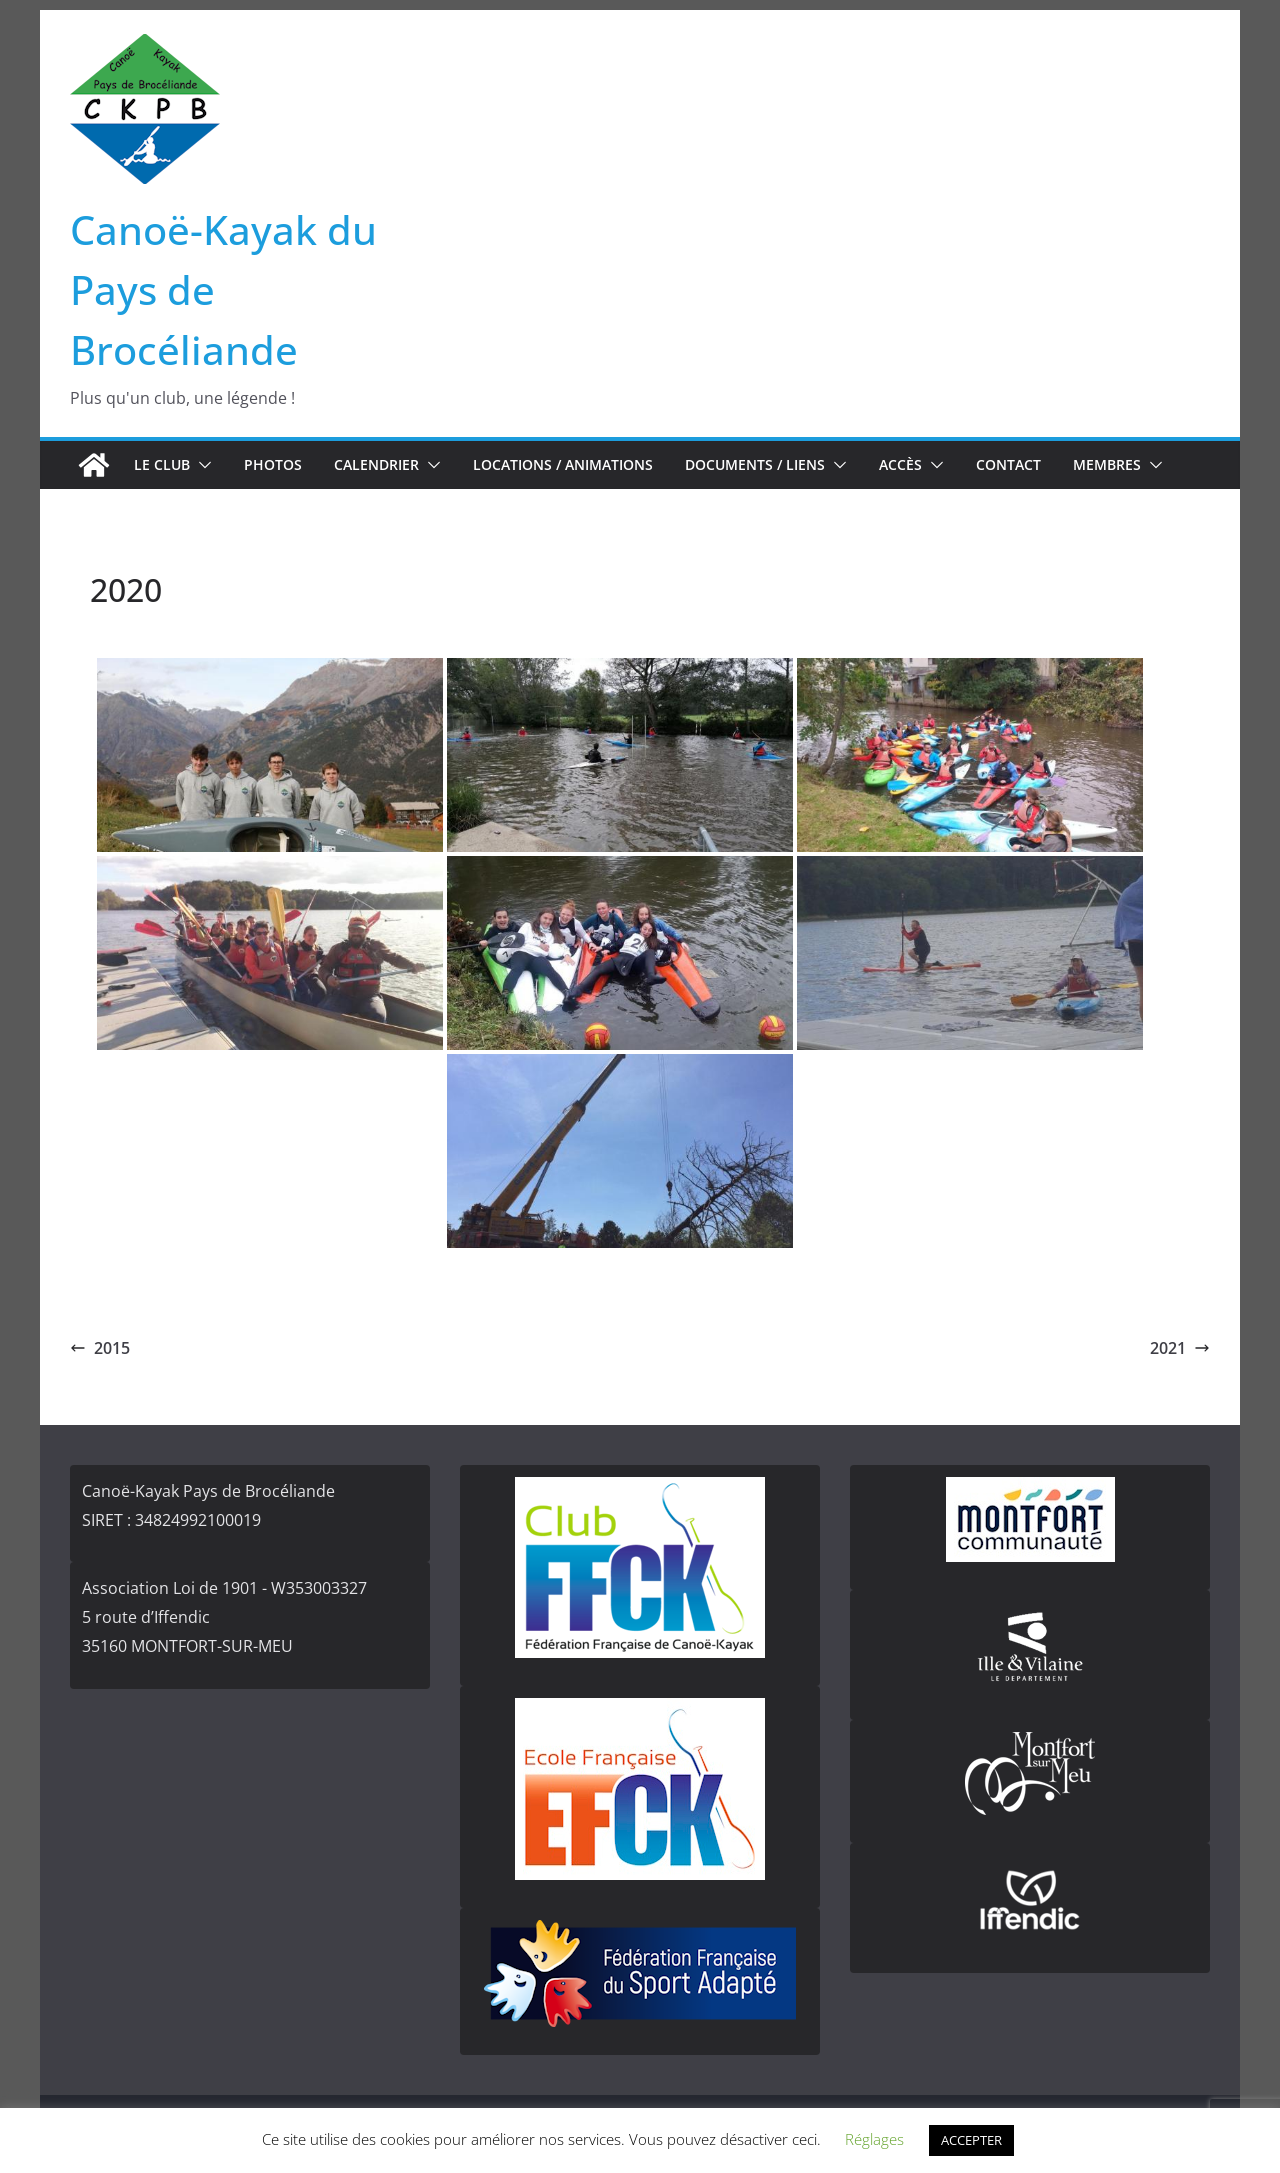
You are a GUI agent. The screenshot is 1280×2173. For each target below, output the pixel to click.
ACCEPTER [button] (971, 2140)
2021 (1180, 1348)
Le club (162, 464)
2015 (100, 1348)
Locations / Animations (563, 464)
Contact (1008, 464)
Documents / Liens (755, 464)
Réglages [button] (874, 2139)
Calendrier (376, 464)
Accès (900, 464)
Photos (273, 464)
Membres (1107, 464)
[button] (201, 465)
